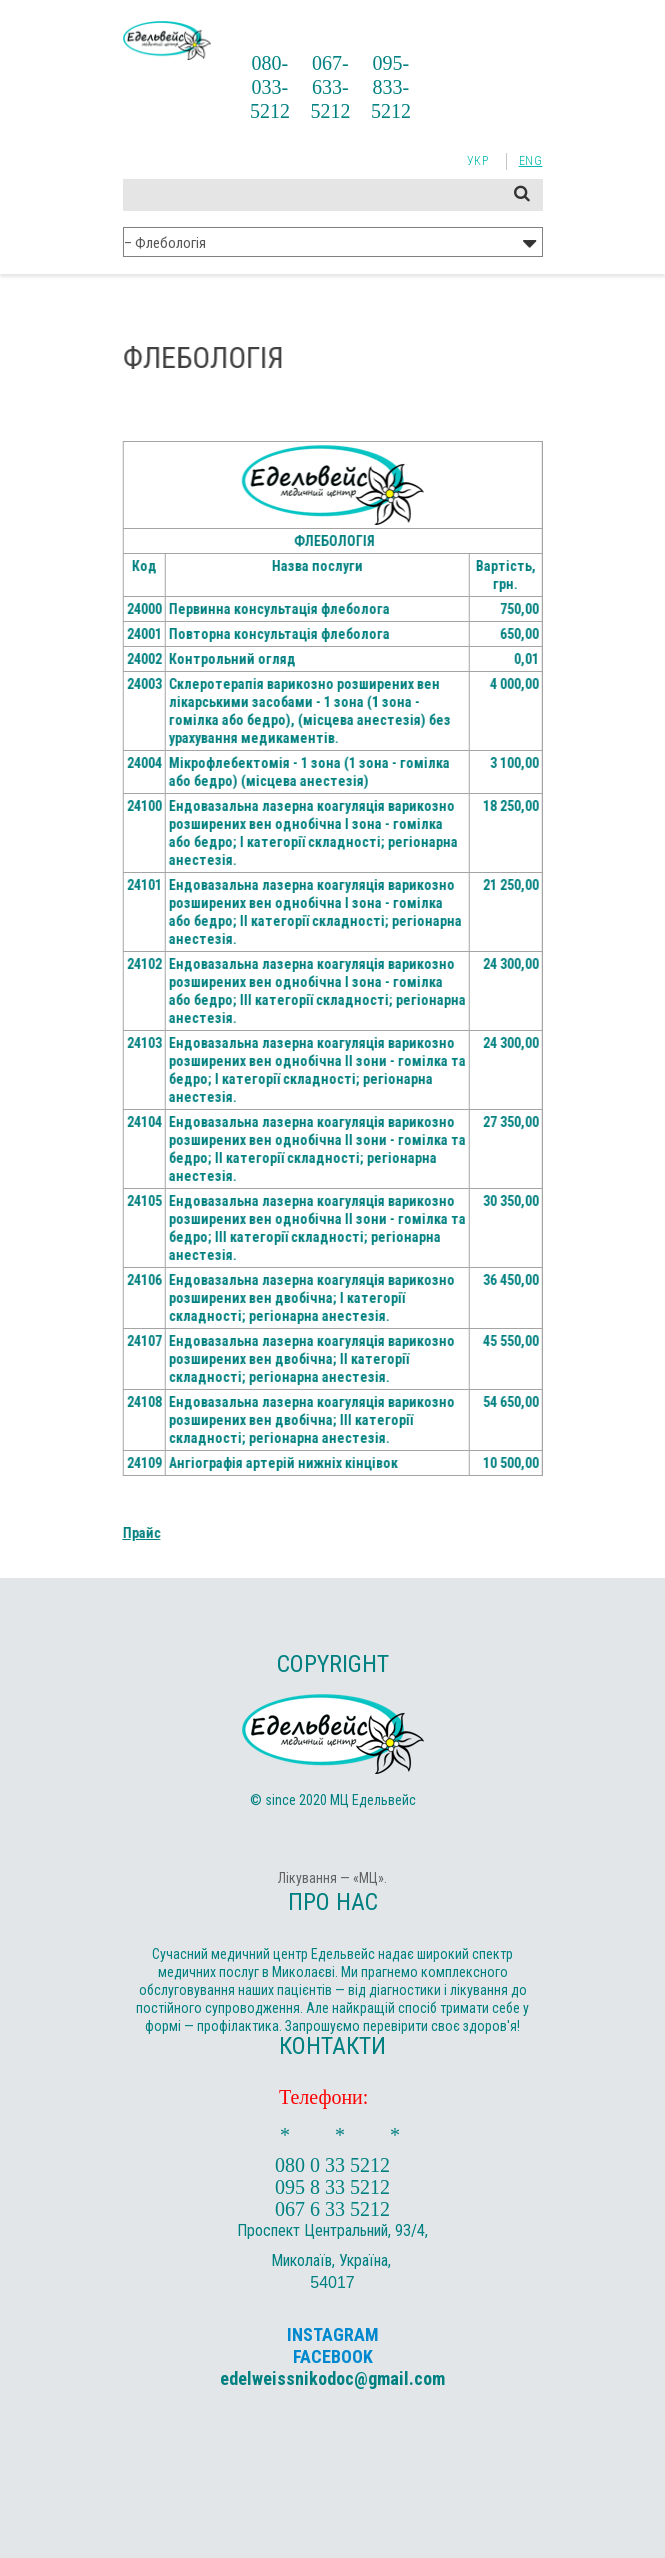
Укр (478, 161)
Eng (531, 161)
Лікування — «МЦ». (332, 1878)
